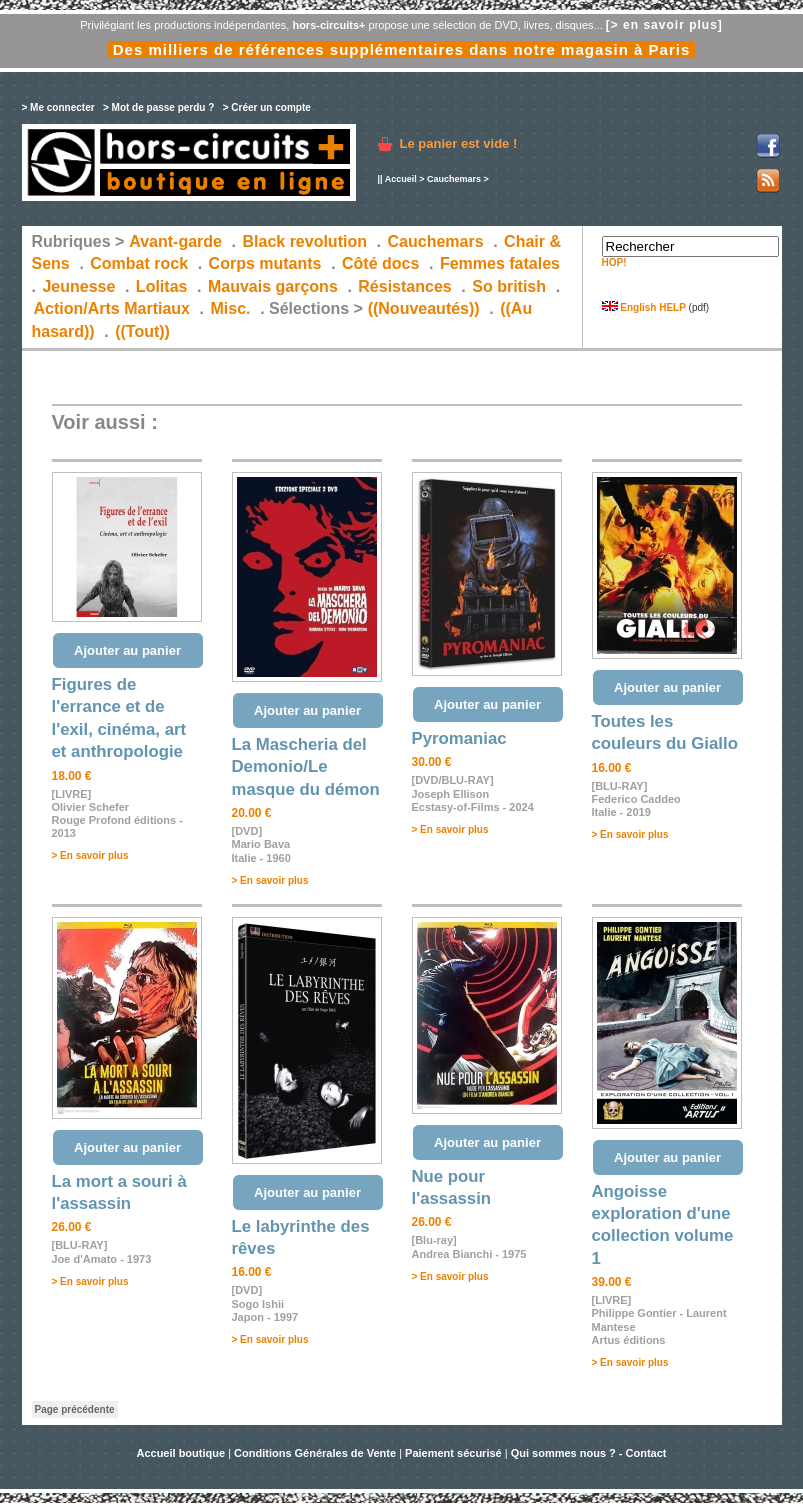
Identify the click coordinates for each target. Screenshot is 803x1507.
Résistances (404, 286)
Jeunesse (78, 286)
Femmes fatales (500, 263)
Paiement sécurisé (453, 1453)
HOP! (614, 262)
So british (509, 286)
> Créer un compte (267, 107)
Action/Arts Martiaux (112, 308)
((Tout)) (142, 331)
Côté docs (380, 263)
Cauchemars (454, 179)
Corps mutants (267, 263)
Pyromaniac (459, 738)
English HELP (644, 307)
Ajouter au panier (127, 650)
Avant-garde (175, 241)
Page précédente (75, 1409)
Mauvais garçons (273, 286)
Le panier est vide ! (459, 143)
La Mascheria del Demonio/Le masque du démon (306, 767)
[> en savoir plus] (664, 25)
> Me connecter (58, 107)
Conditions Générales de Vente (315, 1453)
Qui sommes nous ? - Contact (589, 1453)
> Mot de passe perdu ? (158, 107)
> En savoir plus (90, 855)
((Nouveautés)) (424, 308)
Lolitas (162, 286)
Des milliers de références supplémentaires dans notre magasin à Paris (402, 49)
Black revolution (304, 241)
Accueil (401, 179)
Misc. (231, 308)
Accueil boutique (182, 1453)
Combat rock (139, 263)
